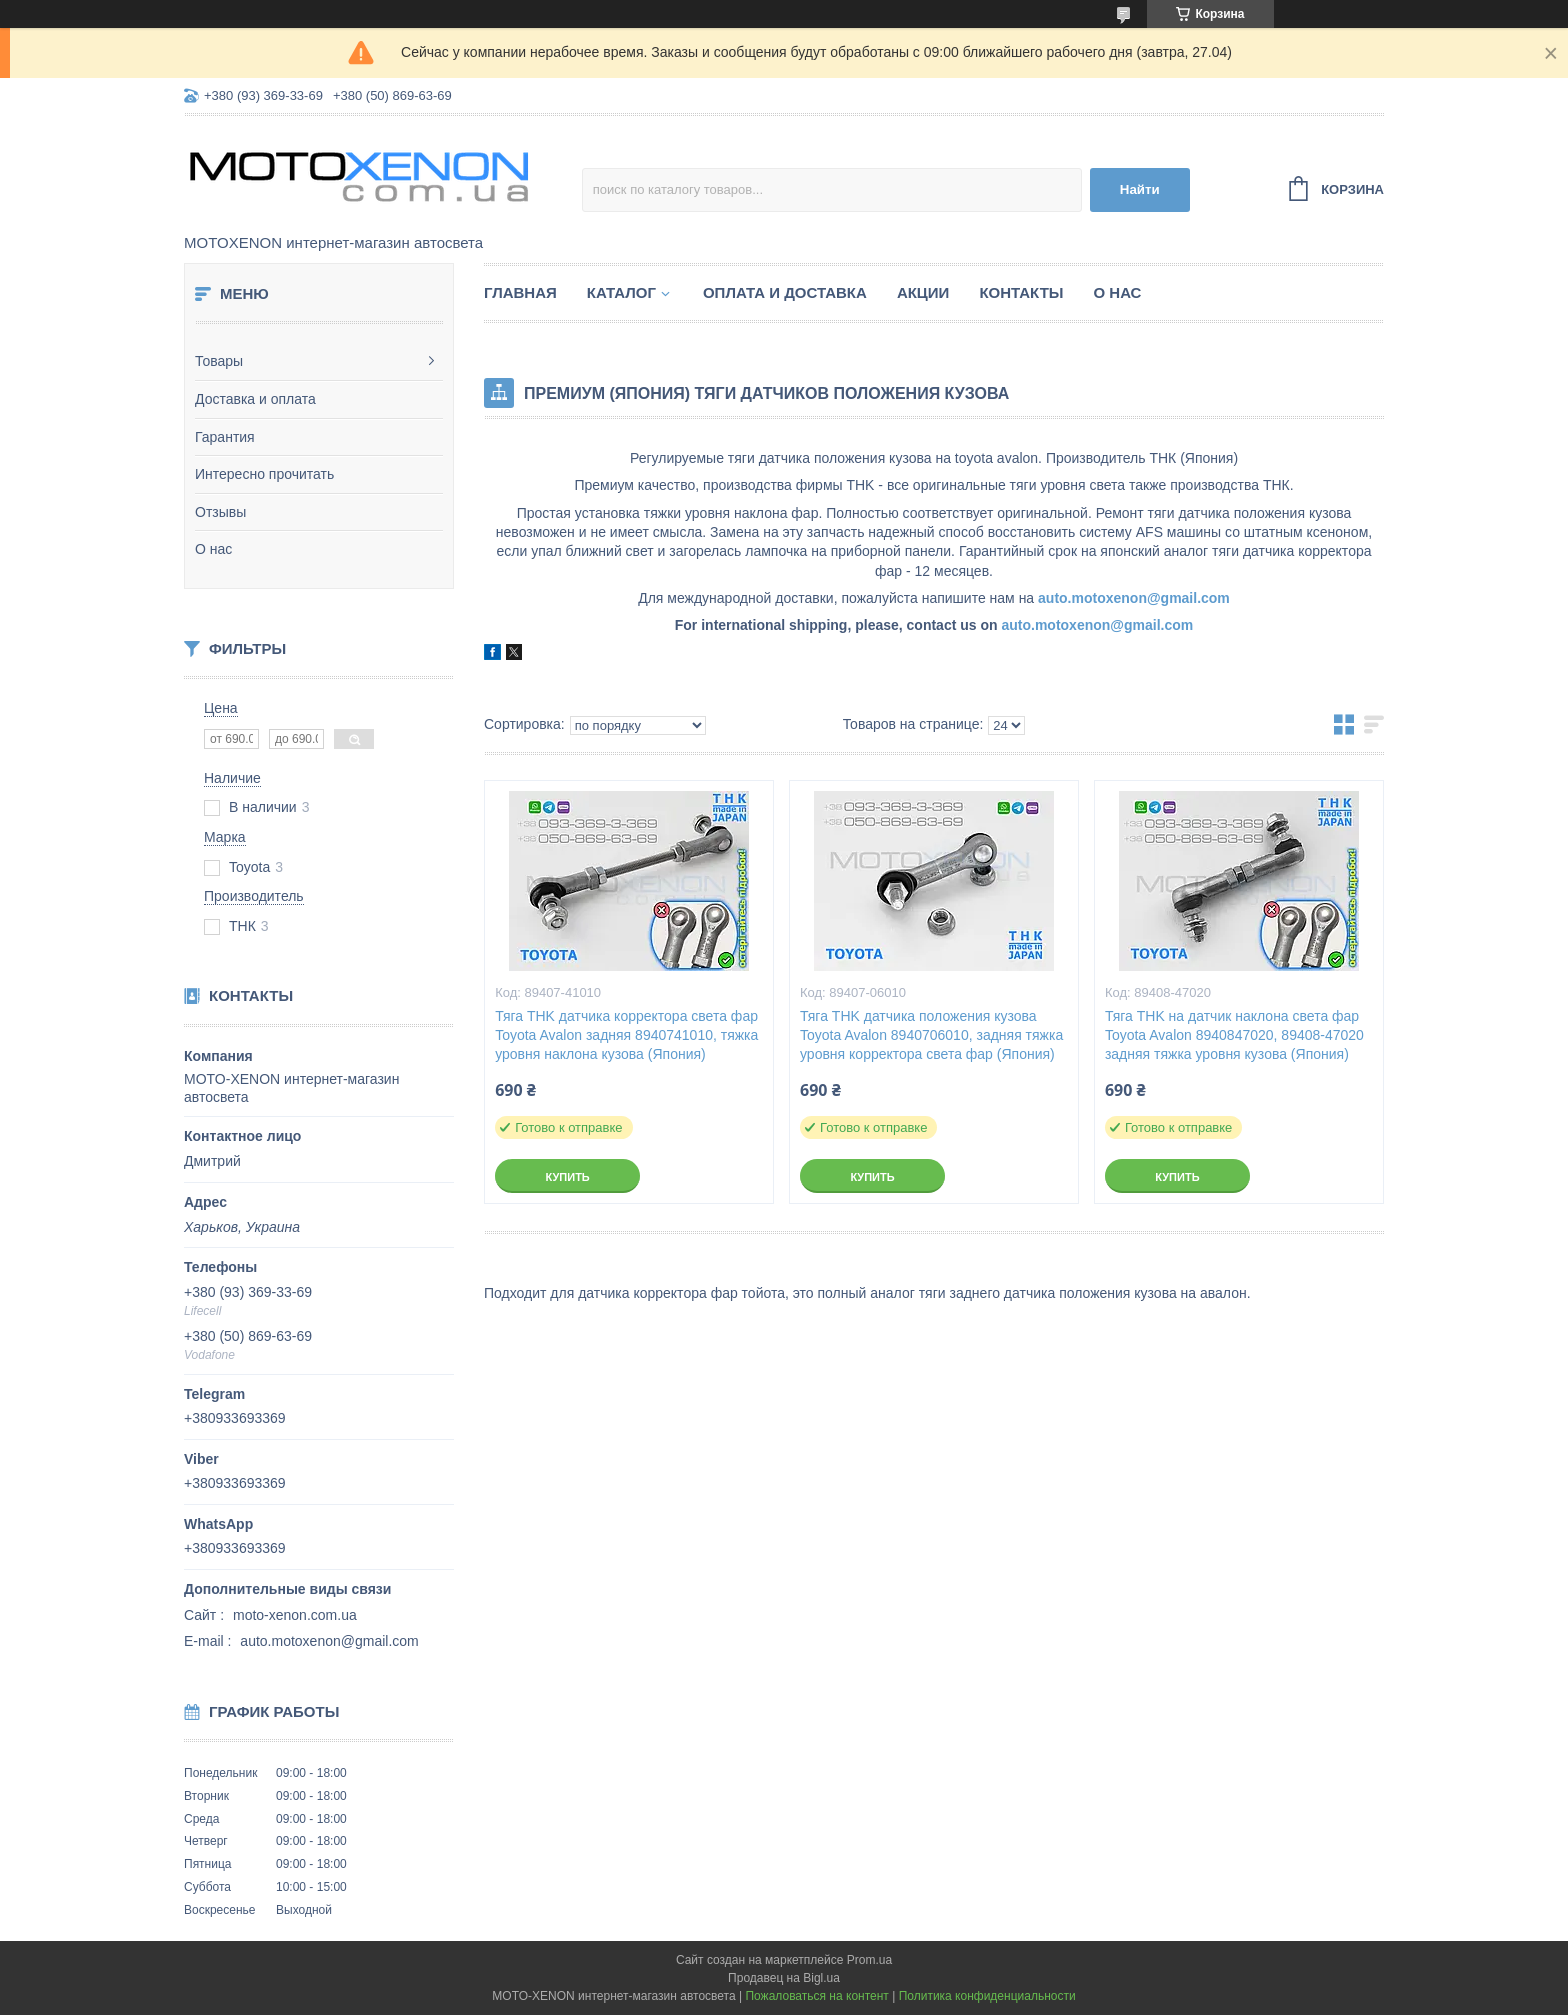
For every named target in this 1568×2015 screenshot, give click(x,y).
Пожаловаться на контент (816, 1996)
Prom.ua (869, 1960)
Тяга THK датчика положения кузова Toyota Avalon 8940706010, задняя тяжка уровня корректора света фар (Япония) (931, 1035)
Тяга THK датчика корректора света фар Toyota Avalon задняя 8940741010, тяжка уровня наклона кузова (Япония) (626, 1035)
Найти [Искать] (1140, 189)
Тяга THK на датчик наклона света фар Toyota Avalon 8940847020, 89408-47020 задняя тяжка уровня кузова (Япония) (1234, 1035)
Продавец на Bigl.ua (784, 1978)
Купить (567, 1177)
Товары (219, 361)
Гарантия (225, 437)
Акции (923, 292)
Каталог (621, 292)
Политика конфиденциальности (987, 1996)
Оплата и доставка (785, 292)
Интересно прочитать (264, 474)
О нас (213, 549)
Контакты (1021, 292)
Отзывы (220, 512)
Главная (520, 292)
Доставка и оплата (255, 399)
